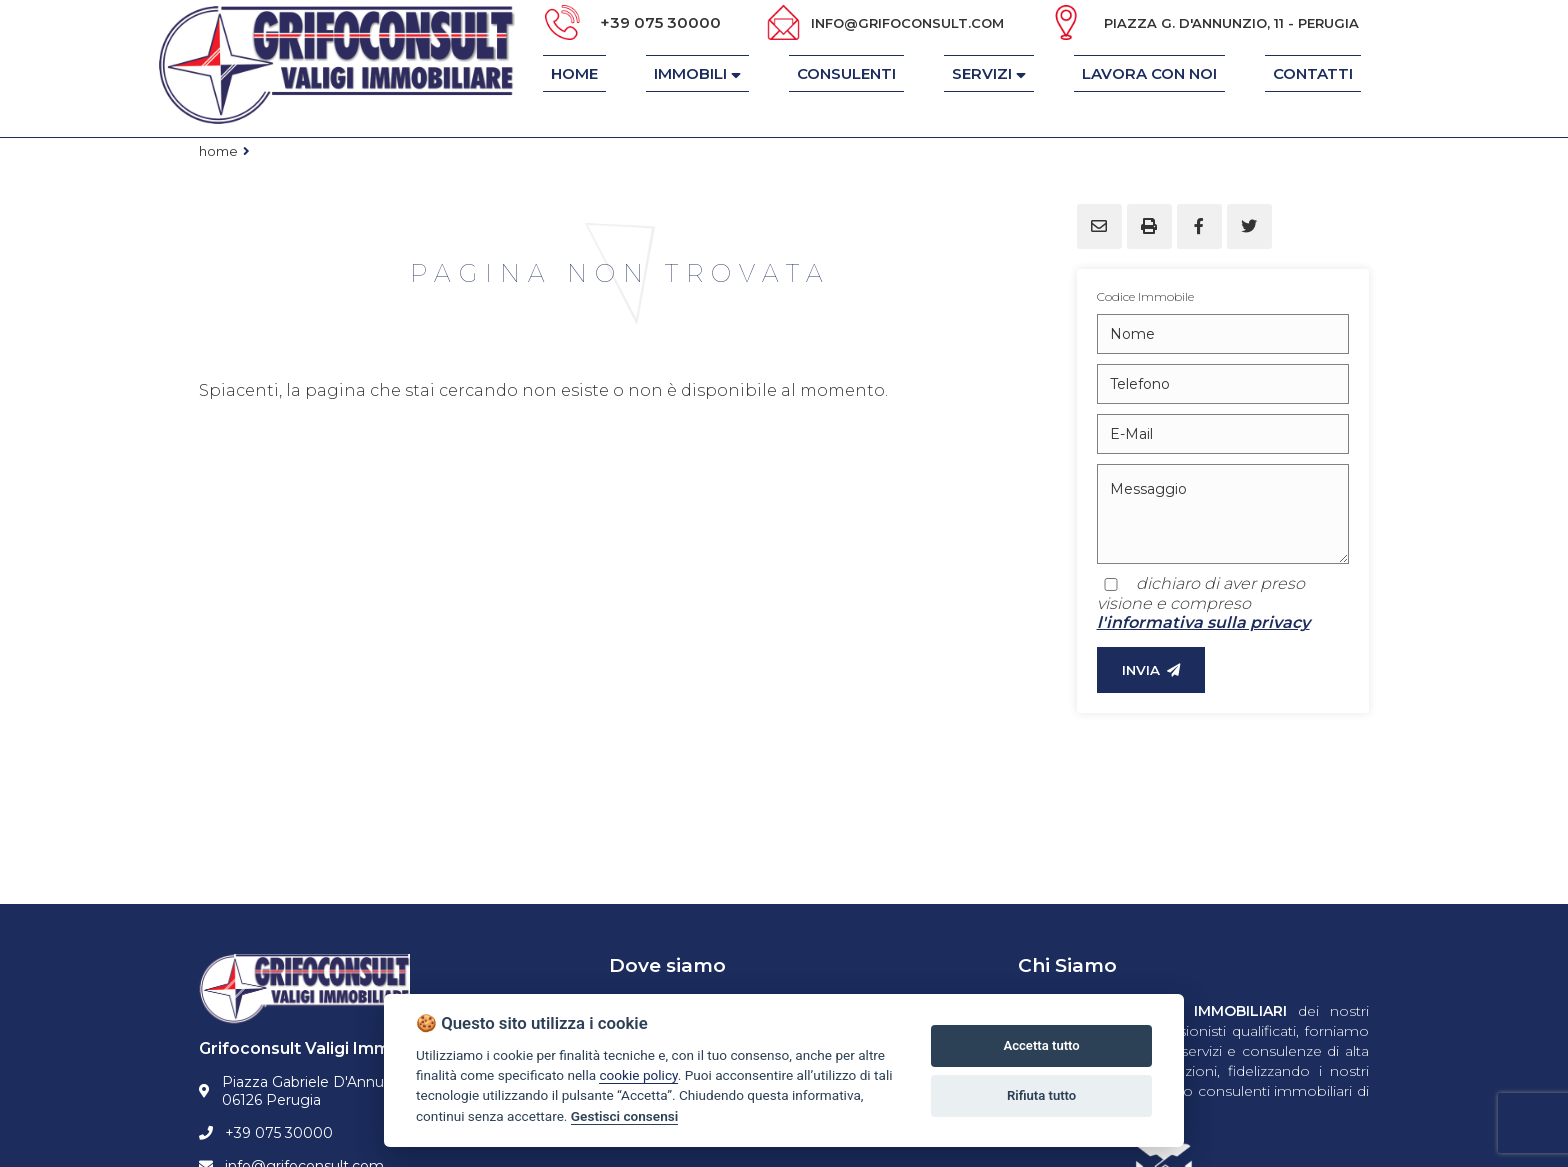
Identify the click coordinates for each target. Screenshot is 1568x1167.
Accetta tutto (1041, 1045)
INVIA (1151, 670)
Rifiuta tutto (1041, 1095)
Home (218, 151)
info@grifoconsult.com (907, 23)
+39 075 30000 (660, 22)
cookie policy (638, 1075)
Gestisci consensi (624, 1116)
